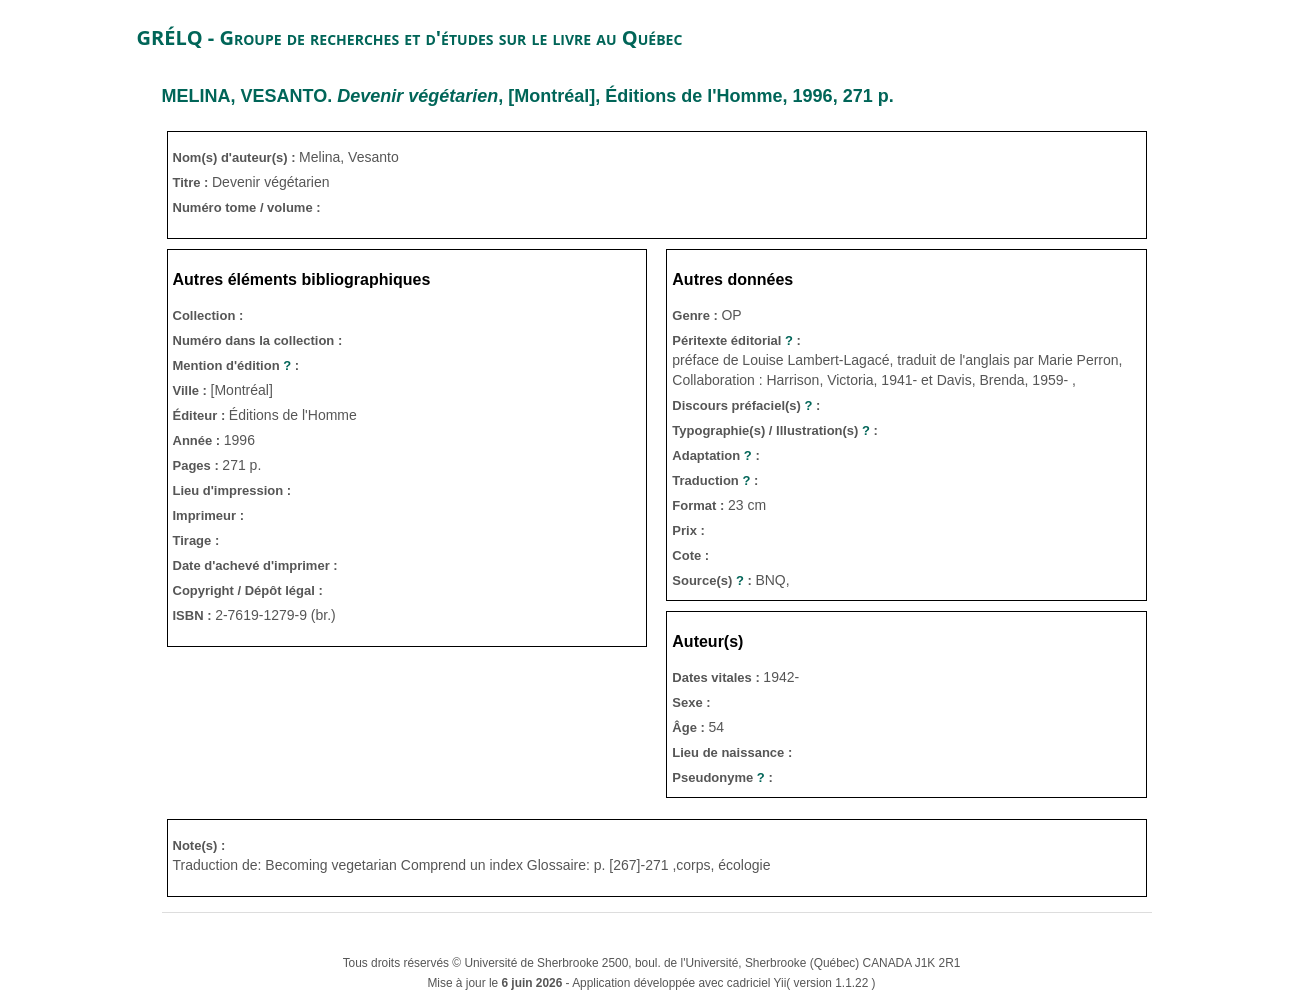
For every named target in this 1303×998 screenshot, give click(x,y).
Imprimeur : (209, 515)
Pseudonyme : (722, 777)
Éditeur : (201, 415)
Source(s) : (713, 580)
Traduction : (715, 480)
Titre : (193, 182)
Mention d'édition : (236, 365)
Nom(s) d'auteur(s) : (236, 157)
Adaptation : (715, 455)
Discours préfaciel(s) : (746, 405)
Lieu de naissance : (732, 752)
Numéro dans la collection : (258, 340)
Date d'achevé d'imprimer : (255, 565)
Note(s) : (199, 845)
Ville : (192, 390)
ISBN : (194, 615)
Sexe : (691, 702)
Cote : (690, 555)
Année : (198, 440)
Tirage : (196, 540)
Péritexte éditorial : (736, 340)
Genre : (696, 315)
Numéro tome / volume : (247, 207)
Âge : (690, 727)
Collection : (208, 315)
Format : (700, 505)
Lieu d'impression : (232, 490)
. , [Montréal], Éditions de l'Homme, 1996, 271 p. (528, 96)
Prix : (688, 530)
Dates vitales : (717, 677)
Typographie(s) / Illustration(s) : (775, 430)
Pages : (198, 465)
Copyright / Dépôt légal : (248, 590)
